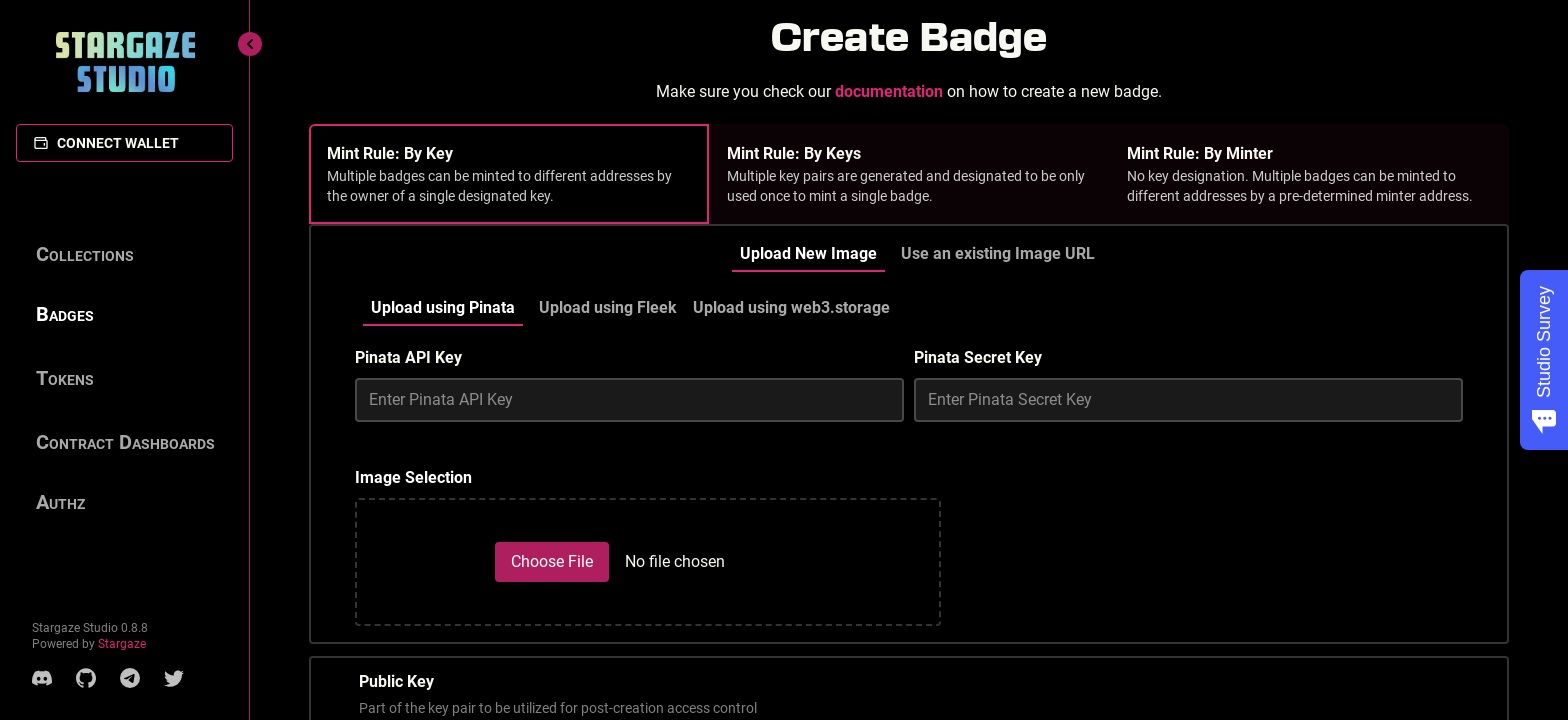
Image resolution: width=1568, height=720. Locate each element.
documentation (889, 91)
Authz (60, 502)
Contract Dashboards (125, 442)
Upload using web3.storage (791, 307)
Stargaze (122, 644)
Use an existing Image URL (998, 253)
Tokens (65, 378)
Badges (65, 314)
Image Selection (413, 477)
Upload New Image (808, 253)
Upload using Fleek (608, 307)
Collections (85, 254)
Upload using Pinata (443, 307)
